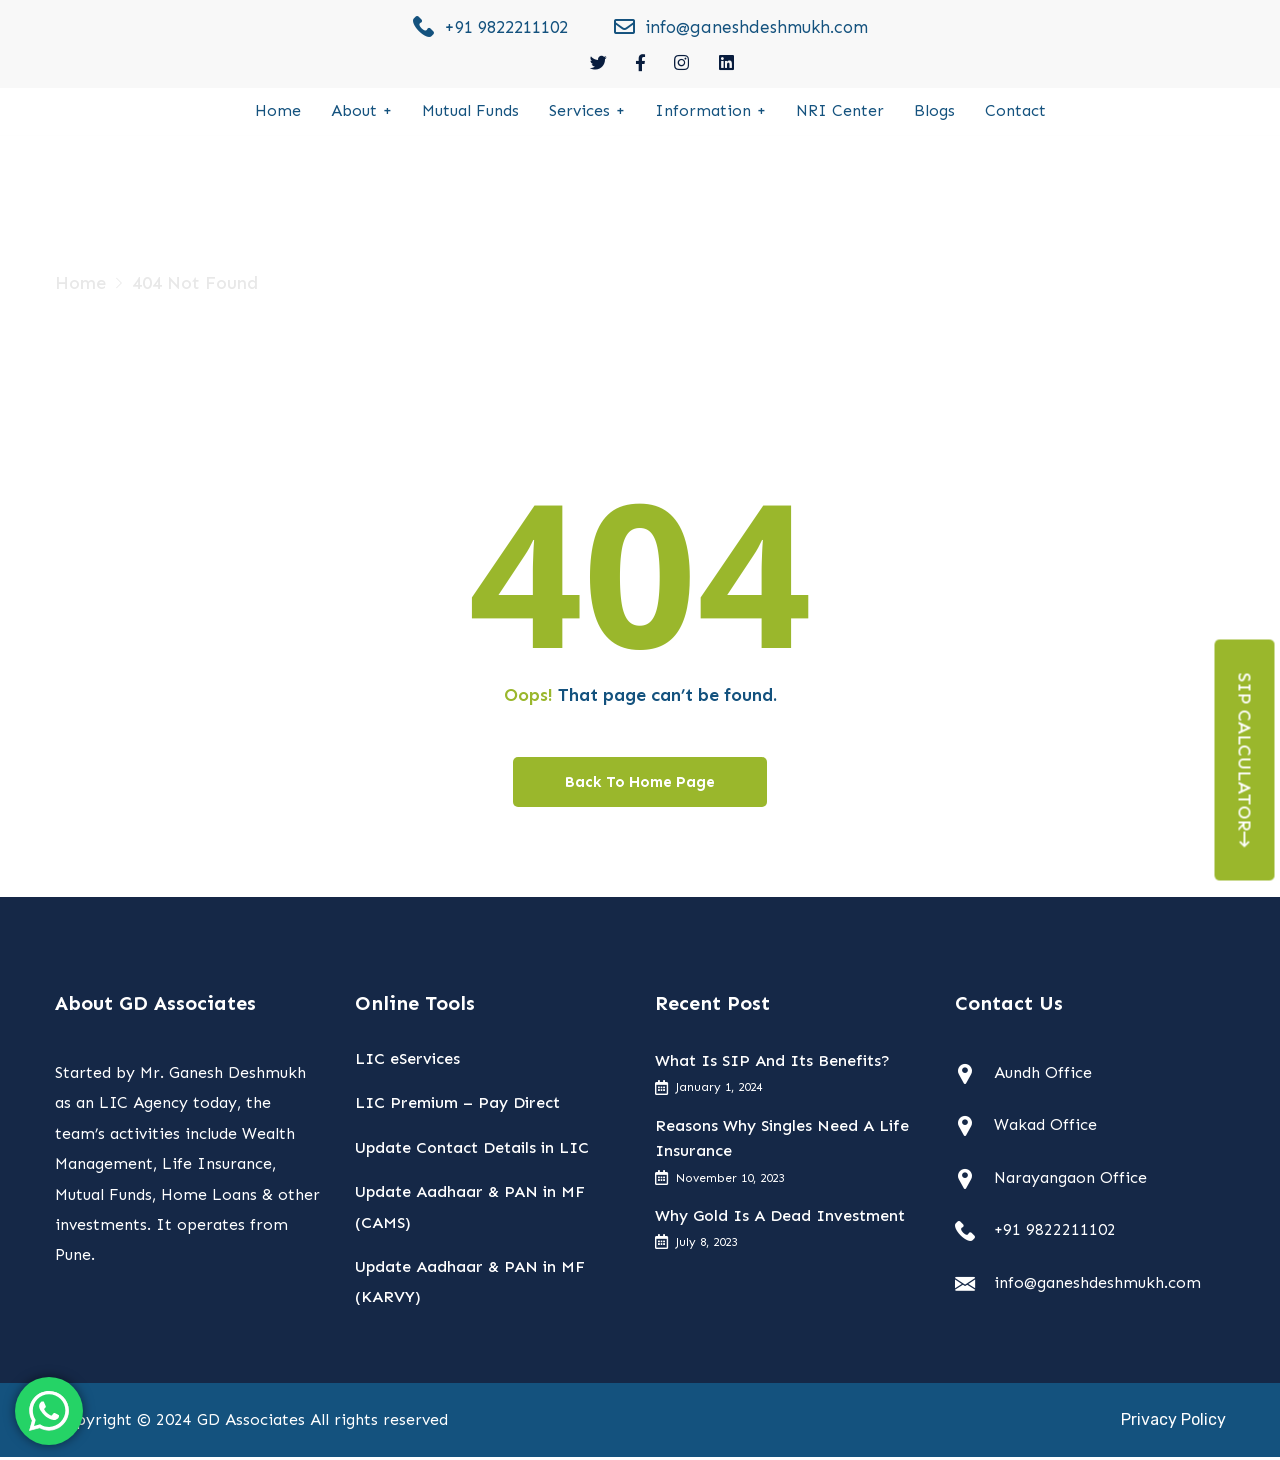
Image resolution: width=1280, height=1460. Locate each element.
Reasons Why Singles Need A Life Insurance (782, 1141)
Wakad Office (1045, 1128)
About (354, 112)
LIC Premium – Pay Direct (457, 1106)
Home (278, 112)
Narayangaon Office (1070, 1180)
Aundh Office (1043, 1076)
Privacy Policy (1173, 1422)
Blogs (934, 112)
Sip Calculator (1245, 760)
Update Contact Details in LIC (472, 1150)
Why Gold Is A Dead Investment (780, 1218)
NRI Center (840, 112)
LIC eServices (407, 1062)
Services (579, 112)
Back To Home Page (640, 785)
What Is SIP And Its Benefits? (772, 1064)
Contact (1015, 112)
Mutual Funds (470, 112)
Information (703, 112)
